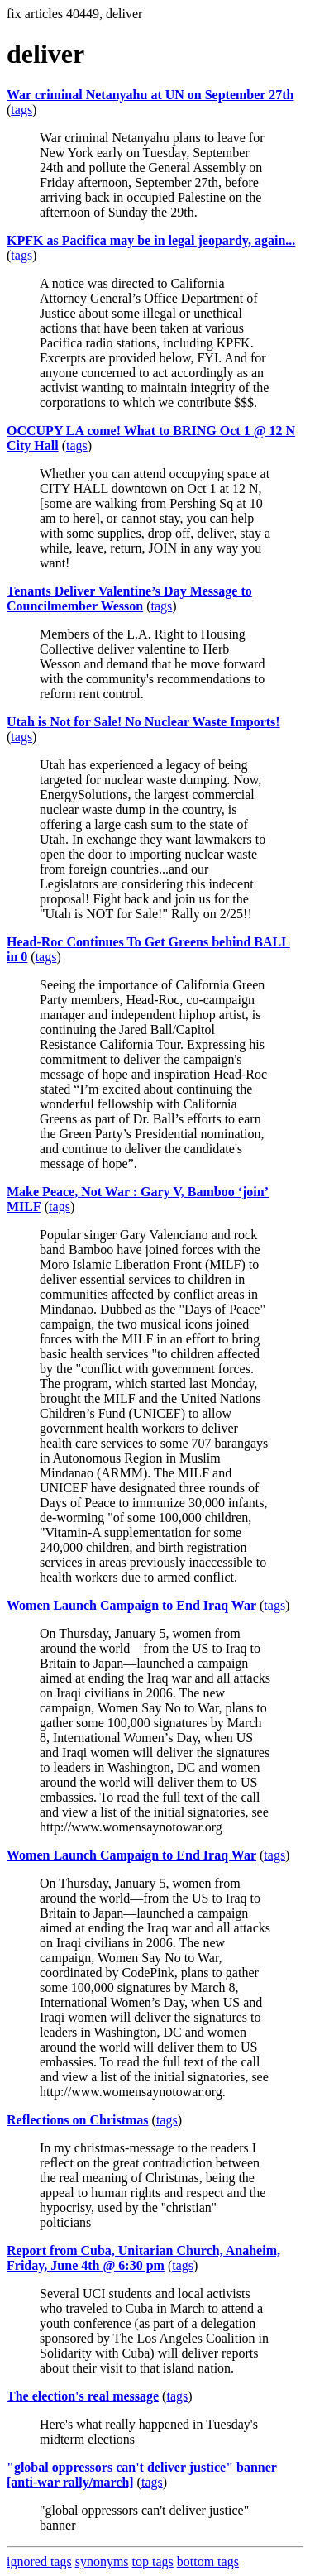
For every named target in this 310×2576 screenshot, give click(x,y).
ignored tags (39, 2561)
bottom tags (208, 2561)
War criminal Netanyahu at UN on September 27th (150, 95)
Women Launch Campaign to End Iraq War (131, 1605)
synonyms (102, 2561)
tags (21, 110)
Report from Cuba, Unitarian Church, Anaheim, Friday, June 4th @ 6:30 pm (143, 2257)
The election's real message (83, 2396)
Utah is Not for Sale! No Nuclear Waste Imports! (143, 722)
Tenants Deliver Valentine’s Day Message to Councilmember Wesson (129, 598)
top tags (153, 2561)
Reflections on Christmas (78, 2120)
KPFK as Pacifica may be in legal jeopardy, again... (151, 240)
